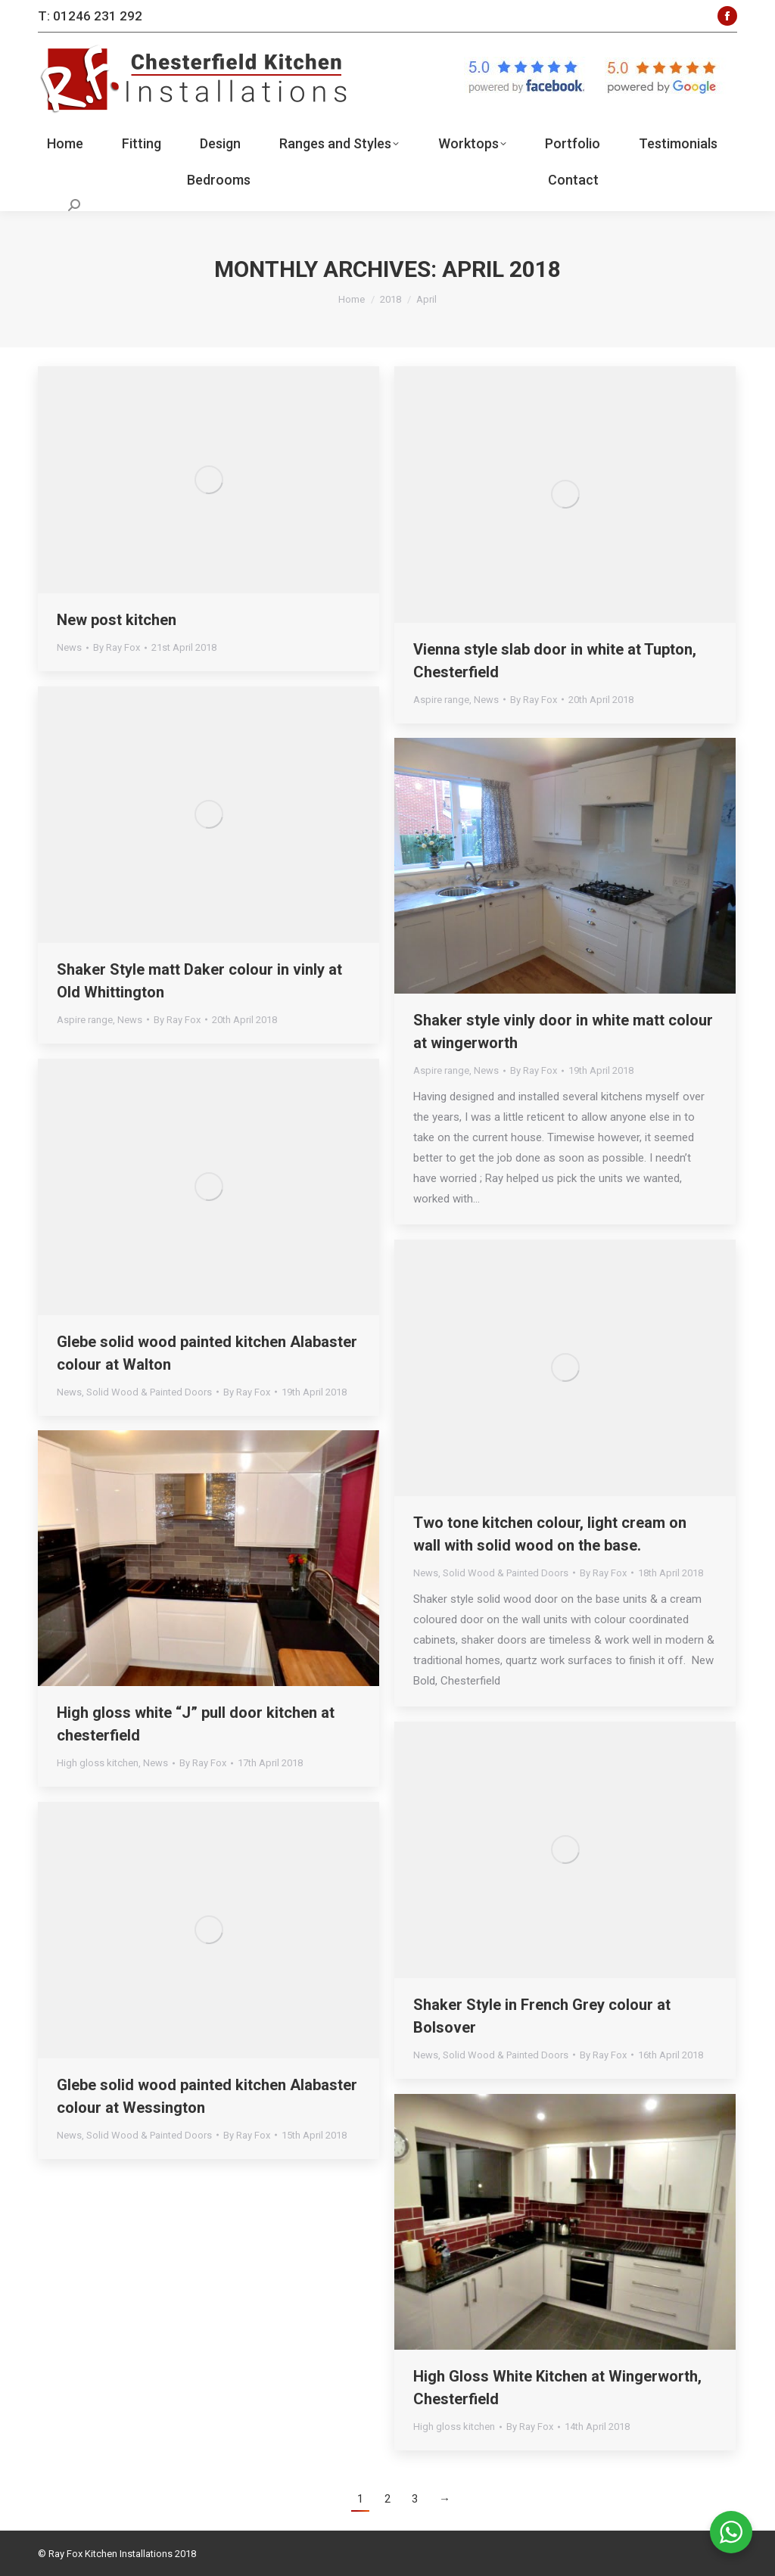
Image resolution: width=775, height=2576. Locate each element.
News (69, 647)
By (116, 647)
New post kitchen (116, 620)
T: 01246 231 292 (90, 15)
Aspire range (441, 699)
